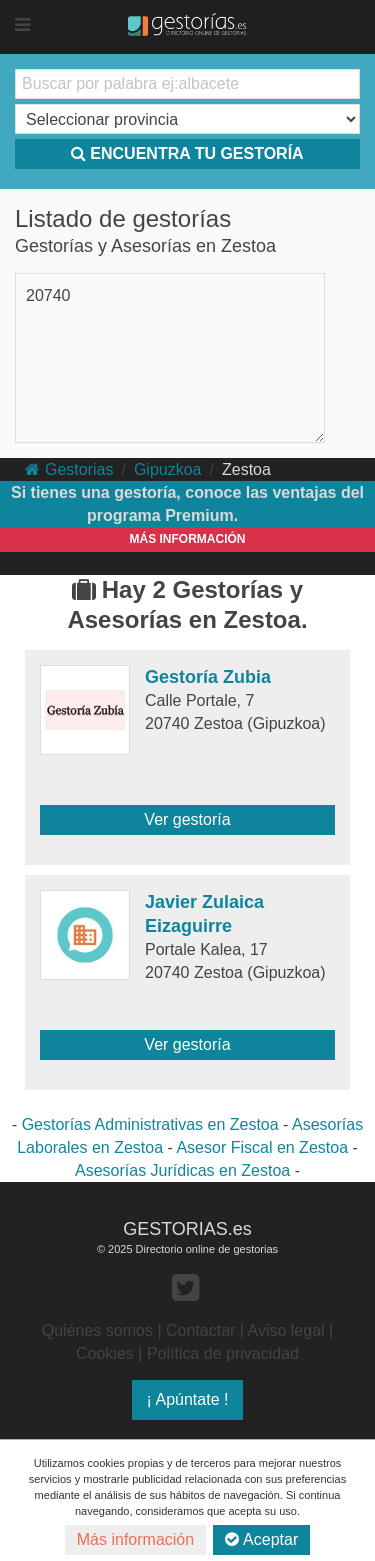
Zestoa (246, 469)
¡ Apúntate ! (188, 1399)
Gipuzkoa (168, 469)
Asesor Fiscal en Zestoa (262, 1147)
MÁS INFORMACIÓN (188, 539)
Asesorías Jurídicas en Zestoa (182, 1170)
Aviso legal (286, 1330)
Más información (135, 1539)
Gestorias (69, 469)
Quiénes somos (97, 1330)
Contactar (200, 1330)
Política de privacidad (223, 1353)
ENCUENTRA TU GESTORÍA (187, 153)
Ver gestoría (187, 819)
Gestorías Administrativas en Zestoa (150, 1124)
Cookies (105, 1353)
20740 (48, 295)
